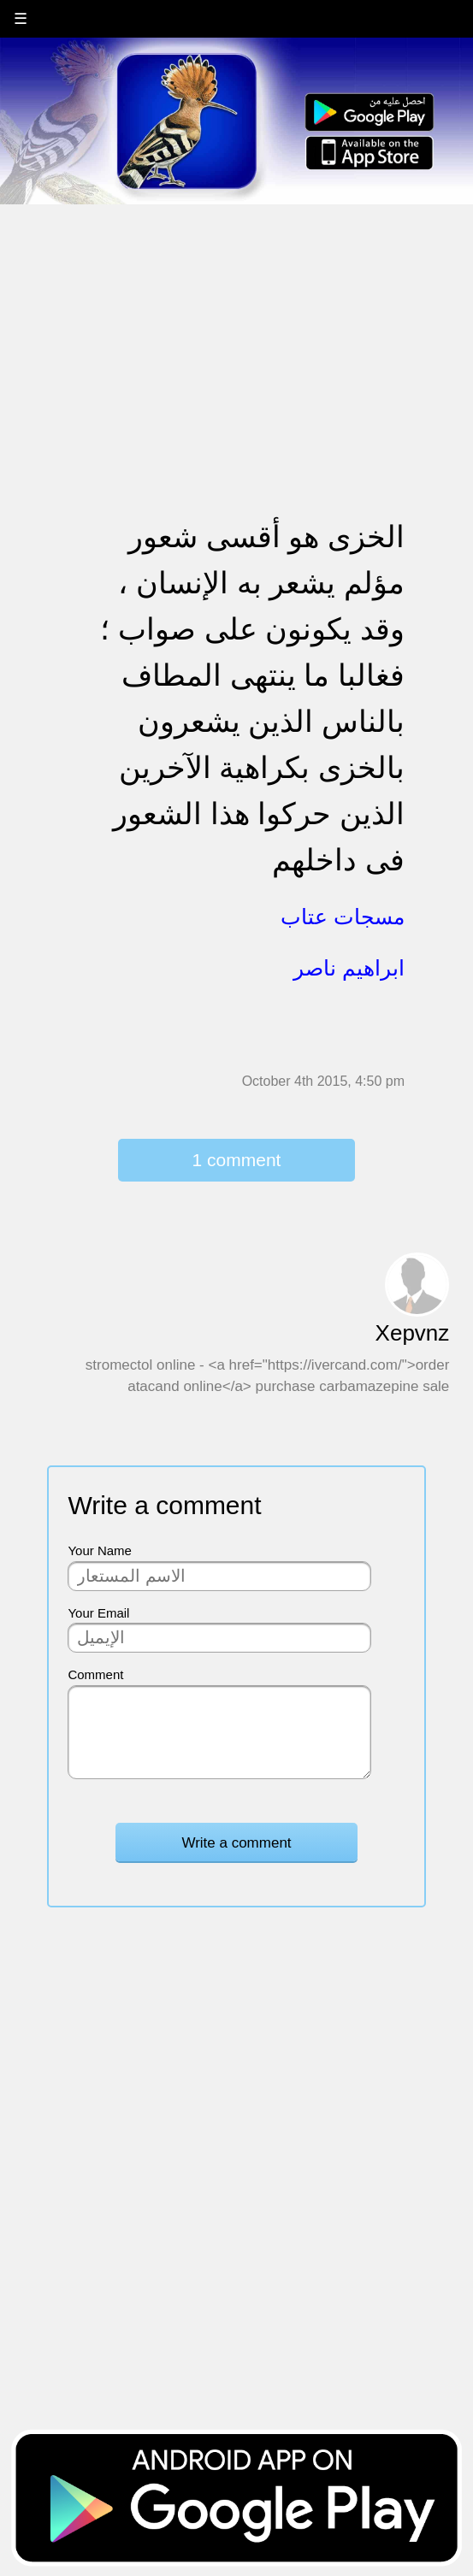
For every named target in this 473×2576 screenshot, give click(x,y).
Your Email (98, 1613)
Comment (95, 1674)
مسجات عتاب (343, 916)
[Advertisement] (236, 325)
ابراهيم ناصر (349, 968)
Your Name (100, 1550)
